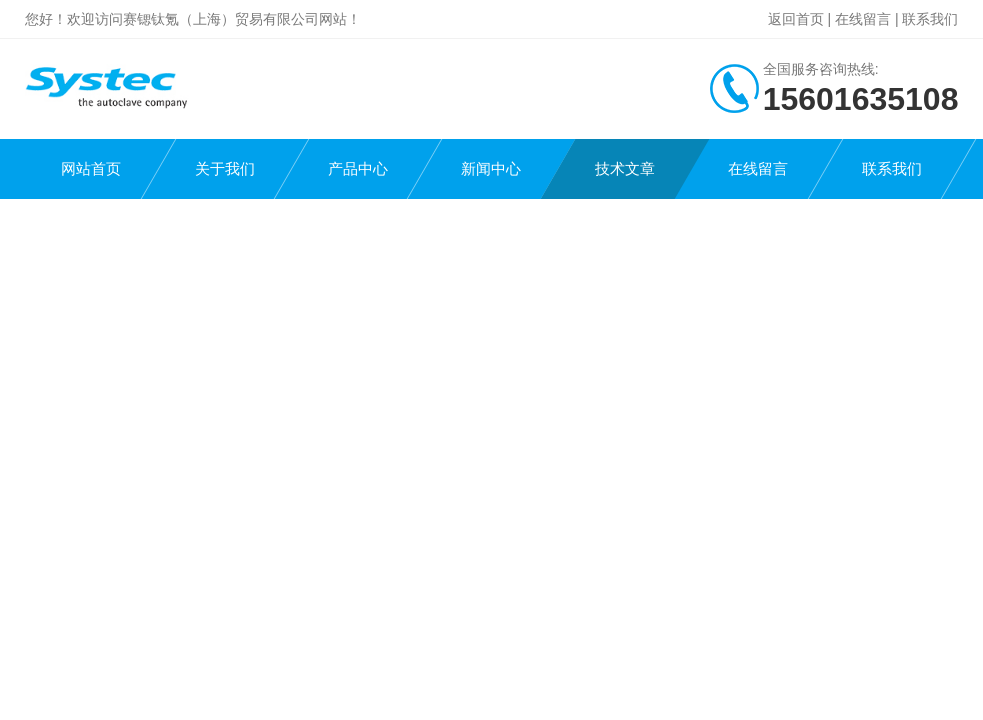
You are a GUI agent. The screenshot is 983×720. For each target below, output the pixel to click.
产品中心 (358, 168)
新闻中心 (491, 168)
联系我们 (930, 19)
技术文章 (625, 168)
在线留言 (863, 19)
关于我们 (225, 168)
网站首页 (91, 168)
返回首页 (796, 19)
